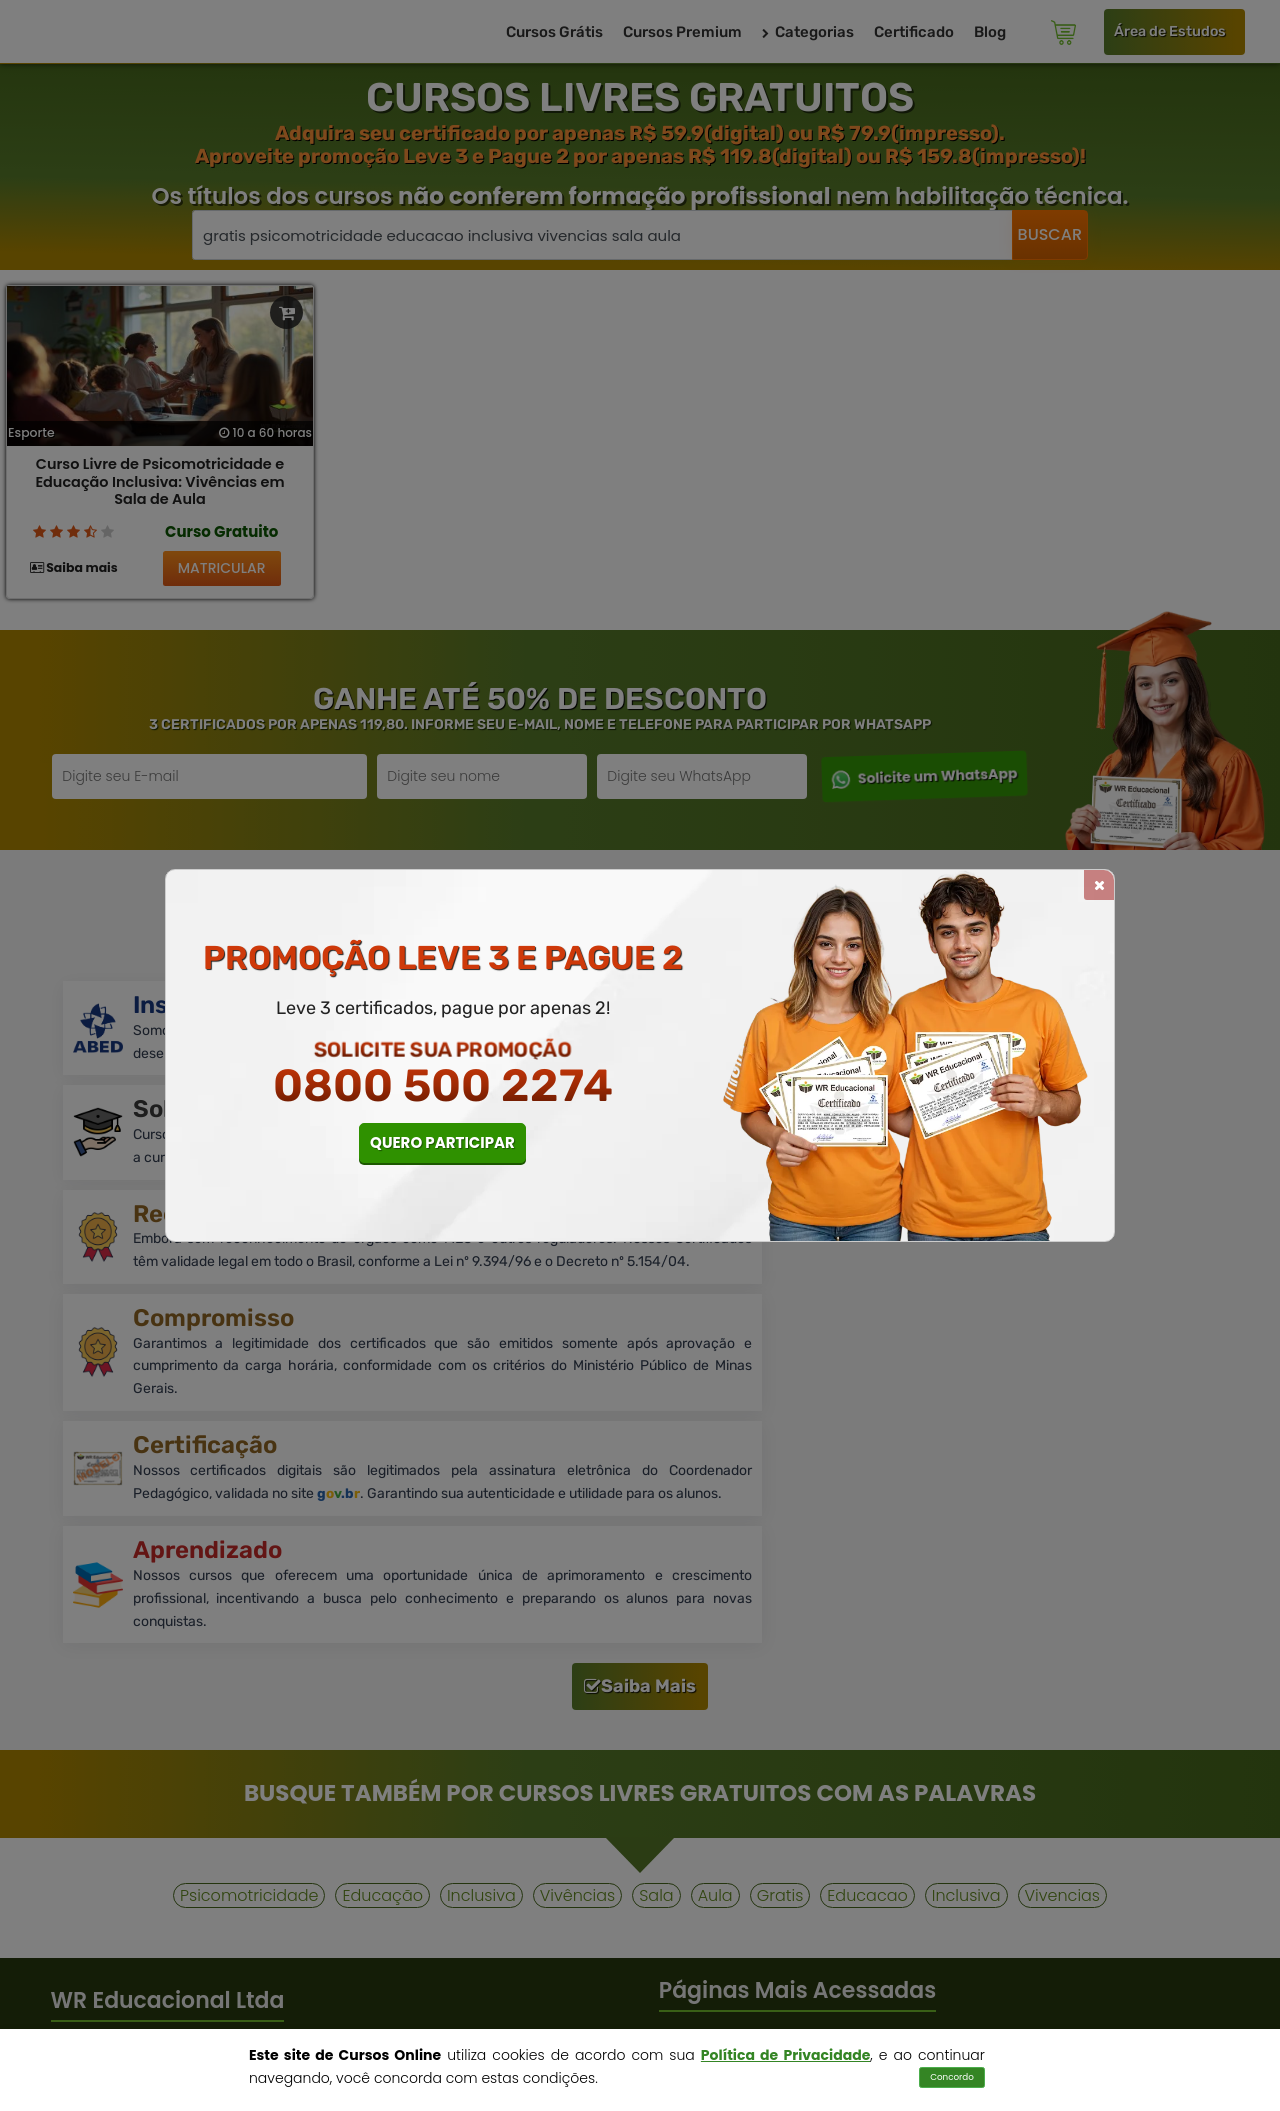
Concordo (952, 2077)
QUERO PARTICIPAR (442, 1142)
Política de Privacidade (785, 2055)
